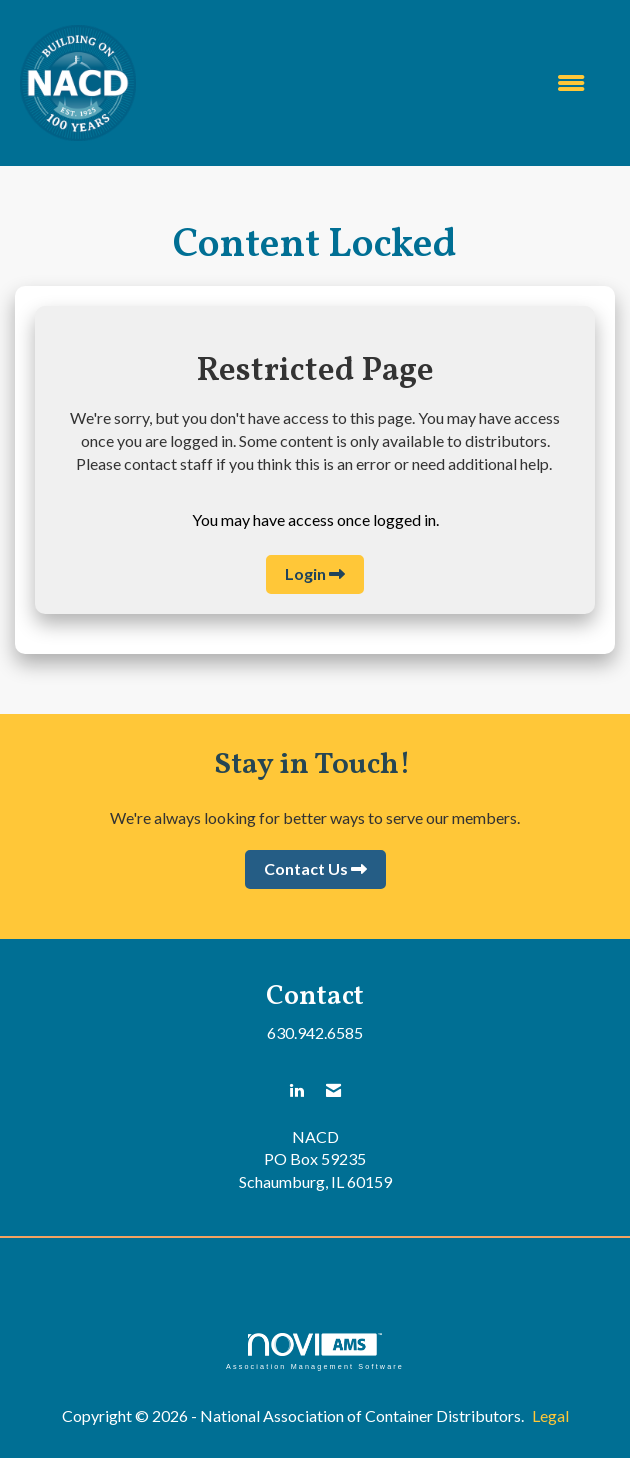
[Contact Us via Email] (333, 1090)
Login (305, 573)
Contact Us (306, 868)
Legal (550, 1415)
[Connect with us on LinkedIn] (296, 1090)
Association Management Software (315, 1351)
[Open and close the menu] (370, 83)
